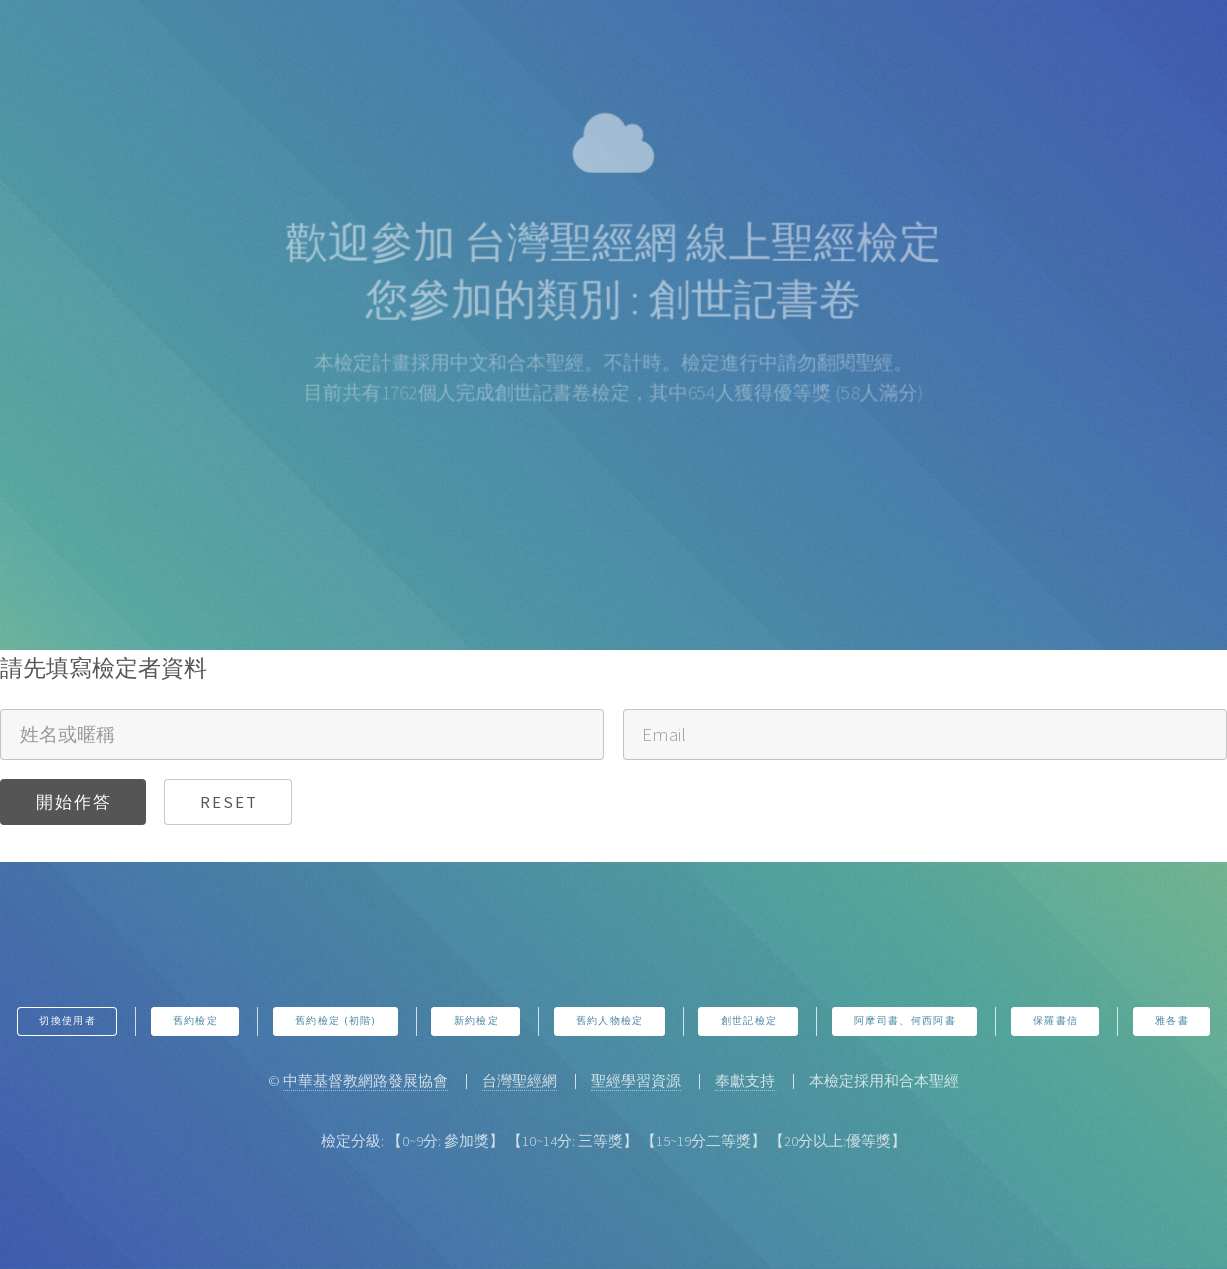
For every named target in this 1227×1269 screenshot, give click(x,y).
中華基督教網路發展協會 (365, 1080)
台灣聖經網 (519, 1080)
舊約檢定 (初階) (336, 1020)
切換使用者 (67, 1020)
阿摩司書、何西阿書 (905, 1020)
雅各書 (1172, 1020)
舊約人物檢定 (610, 1020)
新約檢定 (476, 1020)
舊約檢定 (195, 1020)
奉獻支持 (745, 1080)
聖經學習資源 (636, 1080)
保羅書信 (1055, 1020)
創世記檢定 (749, 1020)
